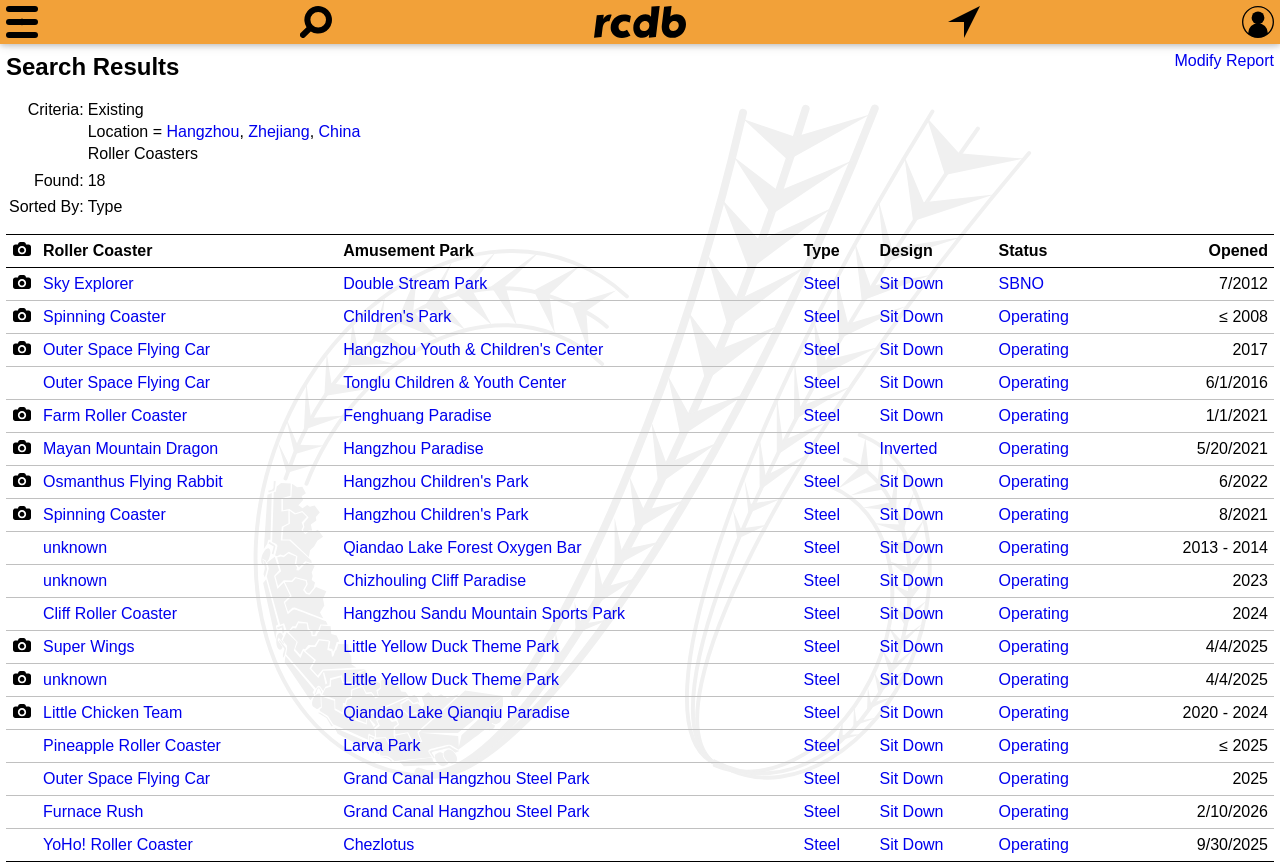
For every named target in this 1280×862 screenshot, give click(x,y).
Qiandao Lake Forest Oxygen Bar (462, 547)
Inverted (908, 448)
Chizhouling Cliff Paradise (434, 580)
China (340, 131)
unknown (75, 547)
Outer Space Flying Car (126, 349)
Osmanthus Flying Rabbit (133, 481)
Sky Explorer (88, 283)
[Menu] (22, 22)
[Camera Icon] (21, 282)
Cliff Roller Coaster (110, 613)
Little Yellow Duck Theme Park (451, 646)
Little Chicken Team (112, 712)
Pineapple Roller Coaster (132, 745)
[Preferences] (1258, 22)
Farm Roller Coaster (115, 415)
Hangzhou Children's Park (435, 481)
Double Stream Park (415, 283)
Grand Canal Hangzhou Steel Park (466, 778)
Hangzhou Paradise (413, 448)
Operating (1034, 316)
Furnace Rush (93, 811)
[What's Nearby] (964, 22)
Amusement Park (408, 250)
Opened (1238, 250)
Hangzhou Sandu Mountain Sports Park (484, 613)
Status (1023, 250)
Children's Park (397, 316)
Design (905, 250)
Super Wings (89, 646)
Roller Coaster (97, 250)
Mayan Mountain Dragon (130, 448)
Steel (822, 283)
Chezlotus (378, 844)
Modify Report (1224, 60)
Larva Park (381, 745)
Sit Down (911, 283)
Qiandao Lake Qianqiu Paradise (456, 712)
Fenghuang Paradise (417, 415)
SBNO (1021, 283)
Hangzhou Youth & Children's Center (473, 349)
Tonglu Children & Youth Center (454, 382)
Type (822, 250)
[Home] (640, 22)
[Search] (316, 22)
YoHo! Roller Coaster (118, 844)
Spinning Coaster (104, 316)
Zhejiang (278, 131)
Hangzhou (202, 131)
